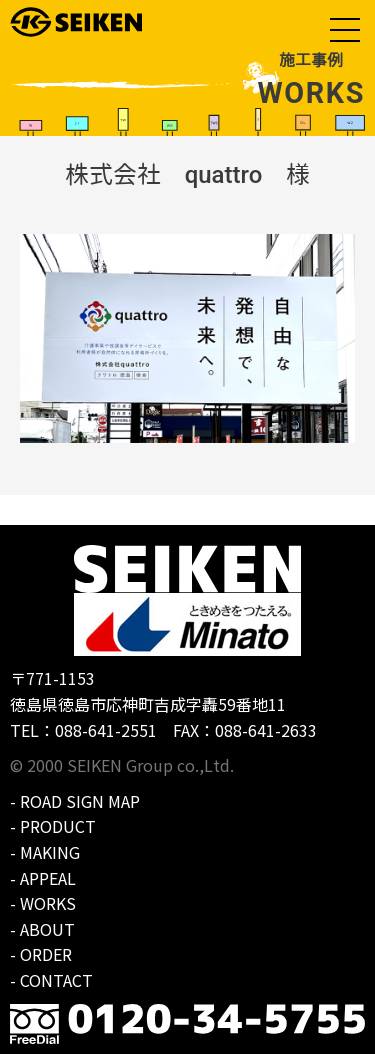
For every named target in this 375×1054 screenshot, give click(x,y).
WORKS (48, 903)
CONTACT (56, 980)
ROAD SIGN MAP (80, 801)
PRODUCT (58, 826)
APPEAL (48, 878)
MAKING (50, 852)
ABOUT (47, 929)
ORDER (46, 954)
